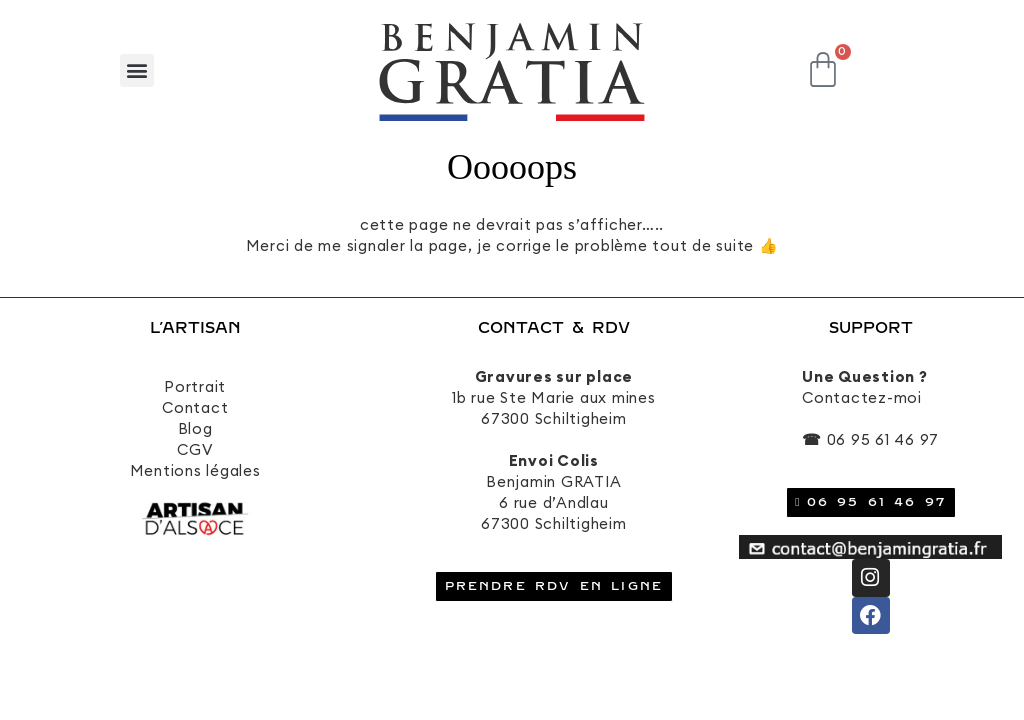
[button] (137, 70)
